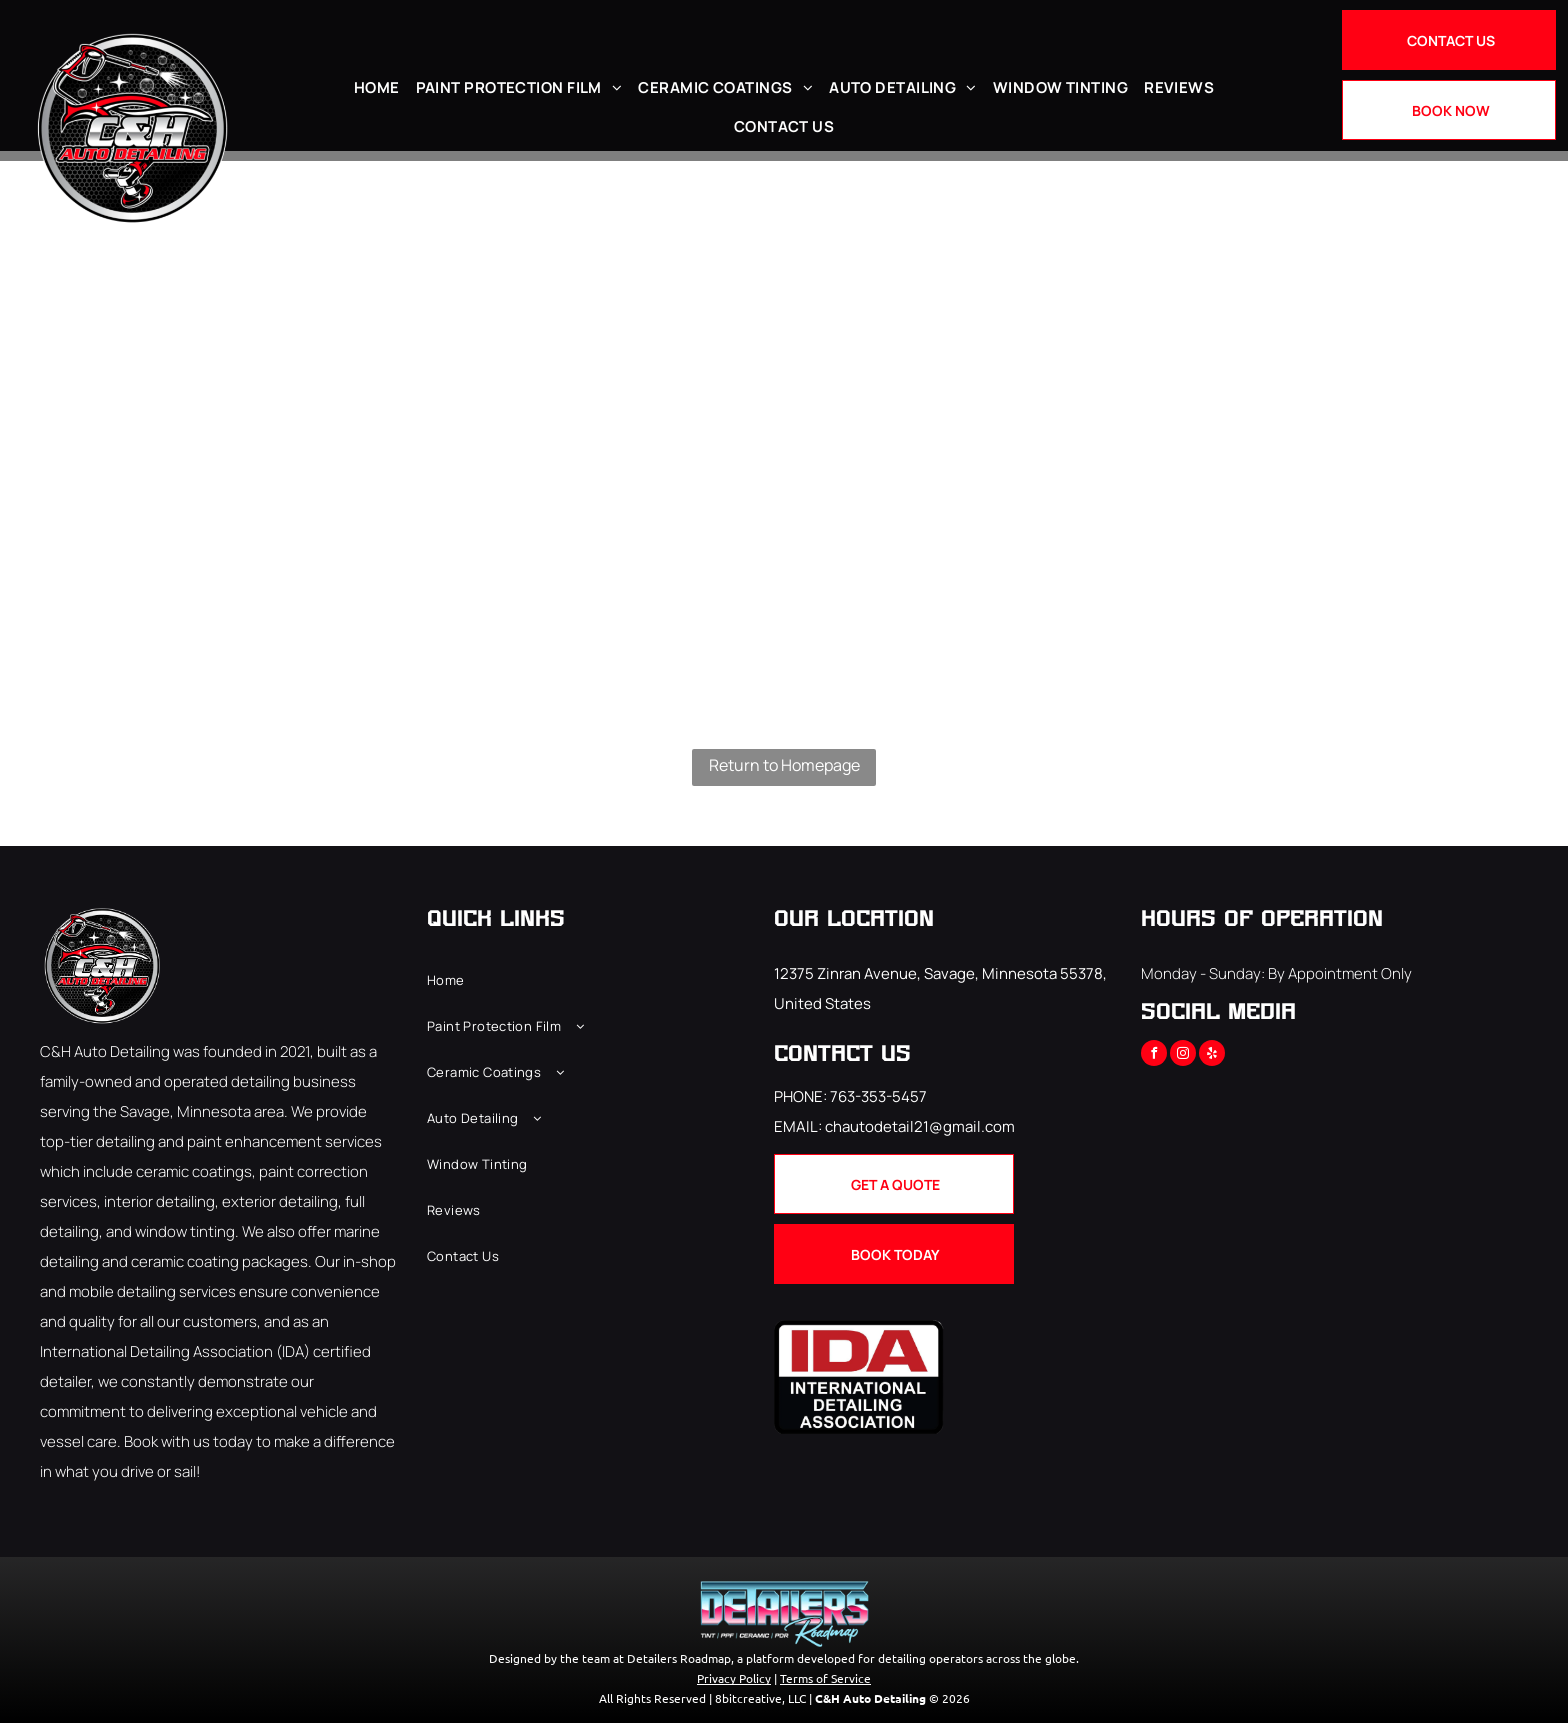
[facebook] (1154, 1055)
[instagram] (1183, 1055)
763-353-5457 (878, 1096)
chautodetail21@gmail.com (920, 1126)
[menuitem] (377, 87)
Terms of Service (825, 1678)
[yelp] (1212, 1055)
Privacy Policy (734, 1678)
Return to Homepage (784, 765)
